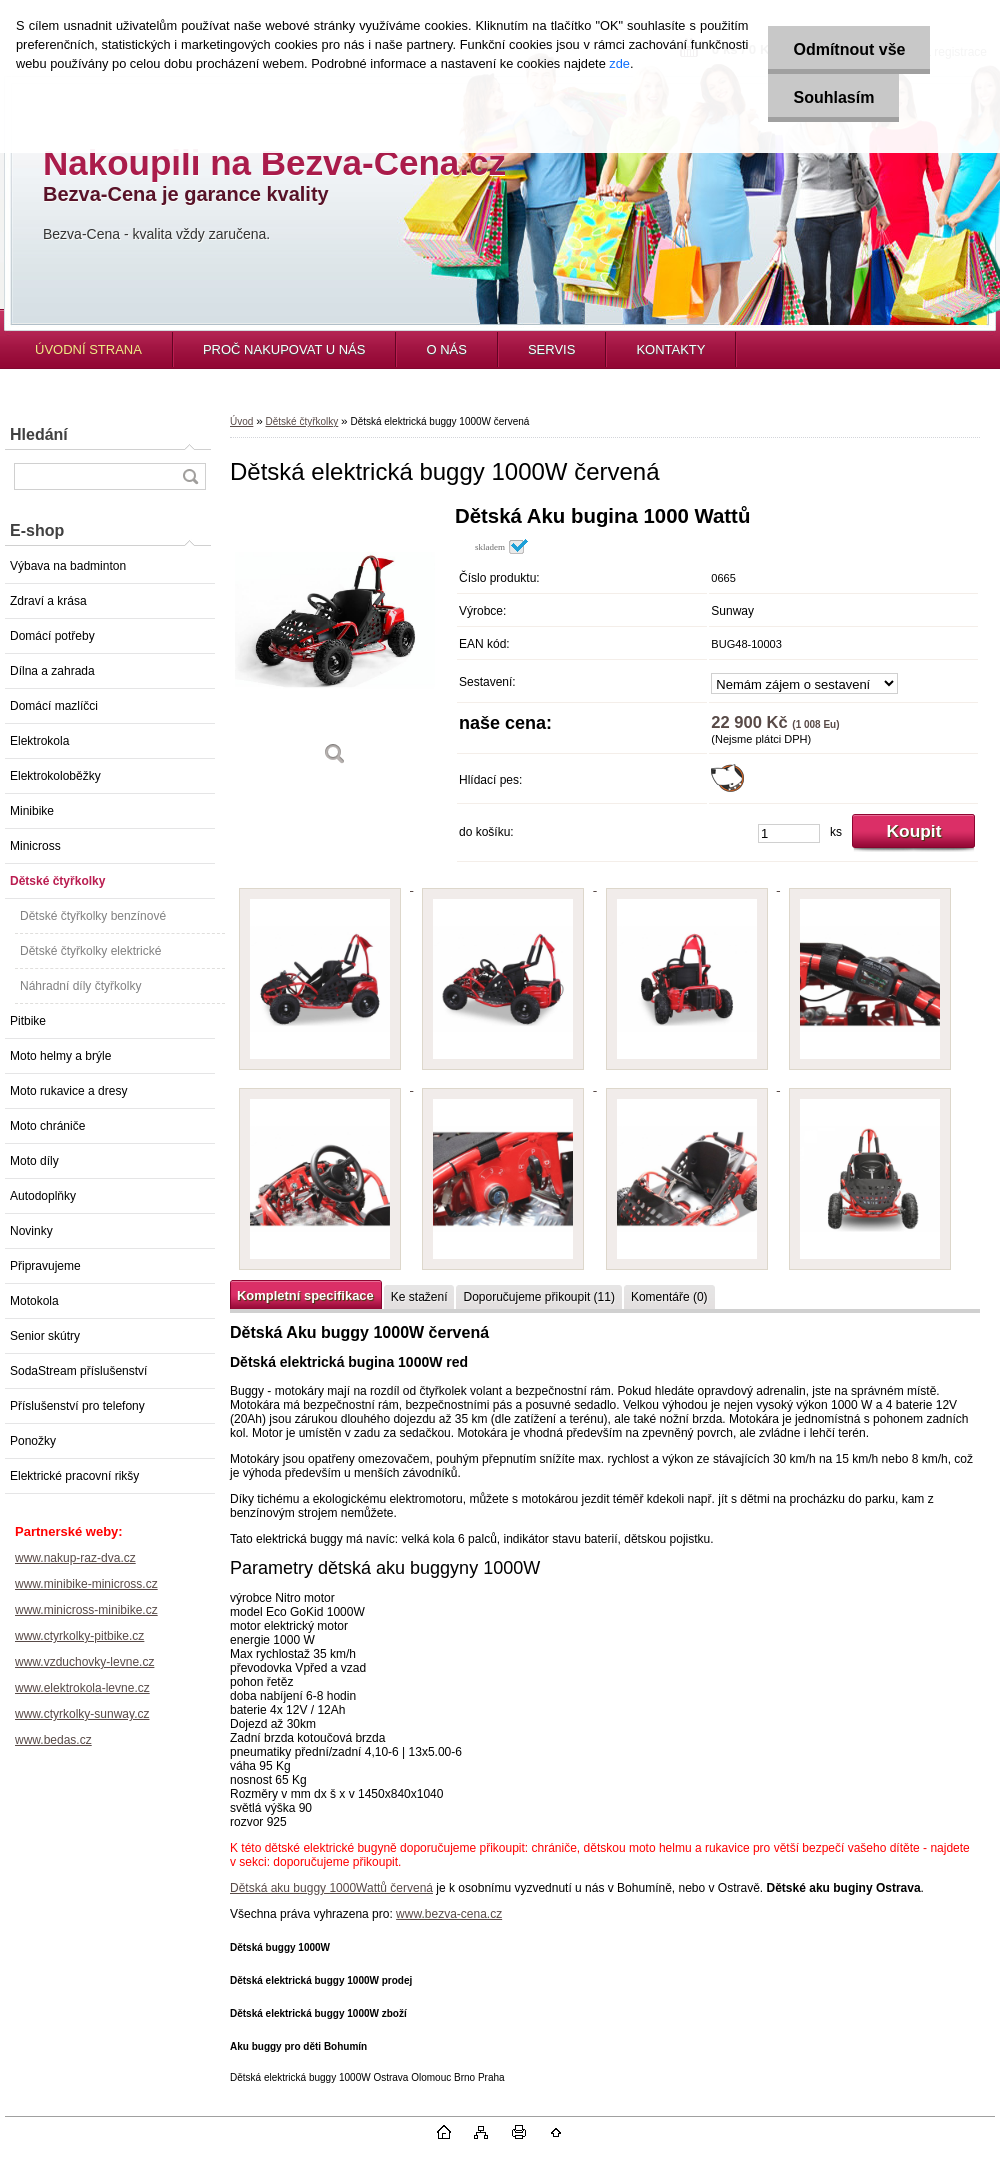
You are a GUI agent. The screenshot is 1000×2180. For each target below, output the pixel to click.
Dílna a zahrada (52, 671)
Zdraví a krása (48, 601)
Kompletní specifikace (305, 1295)
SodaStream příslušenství (78, 1371)
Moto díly (34, 1161)
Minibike (32, 811)
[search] (190, 476)
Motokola (34, 1301)
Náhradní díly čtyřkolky (80, 986)
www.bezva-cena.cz (449, 1914)
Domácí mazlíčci (54, 706)
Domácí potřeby (52, 636)
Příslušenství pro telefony (77, 1406)
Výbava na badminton (68, 566)
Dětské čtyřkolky (57, 881)
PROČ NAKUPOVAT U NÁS (284, 349)
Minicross (35, 846)
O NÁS (446, 349)
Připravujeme (45, 1266)
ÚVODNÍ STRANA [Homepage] (88, 349)
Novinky (31, 1231)
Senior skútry (45, 1336)
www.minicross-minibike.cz (86, 1610)
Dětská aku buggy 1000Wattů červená (331, 1888)
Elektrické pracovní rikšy (74, 1476)
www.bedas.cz (53, 1740)
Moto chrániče (47, 1126)
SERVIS (551, 349)
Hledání (39, 434)
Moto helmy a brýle (60, 1056)
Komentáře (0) (669, 1297)
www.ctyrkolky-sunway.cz (82, 1714)
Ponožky (33, 1441)
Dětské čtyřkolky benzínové (93, 916)
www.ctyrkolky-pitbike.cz (79, 1636)
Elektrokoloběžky (55, 776)
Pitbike (28, 1021)
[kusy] (789, 833)
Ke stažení (419, 1297)
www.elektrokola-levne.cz (82, 1688)
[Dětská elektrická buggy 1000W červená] (335, 642)
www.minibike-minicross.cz (86, 1584)
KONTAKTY (670, 349)
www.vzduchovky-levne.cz (84, 1662)
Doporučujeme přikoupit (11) (538, 1297)
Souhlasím (833, 97)
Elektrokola (39, 741)
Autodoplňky (43, 1196)
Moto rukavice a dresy (68, 1091)
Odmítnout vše (849, 49)
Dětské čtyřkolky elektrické (90, 951)
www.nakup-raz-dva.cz (75, 1558)
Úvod (241, 421)
